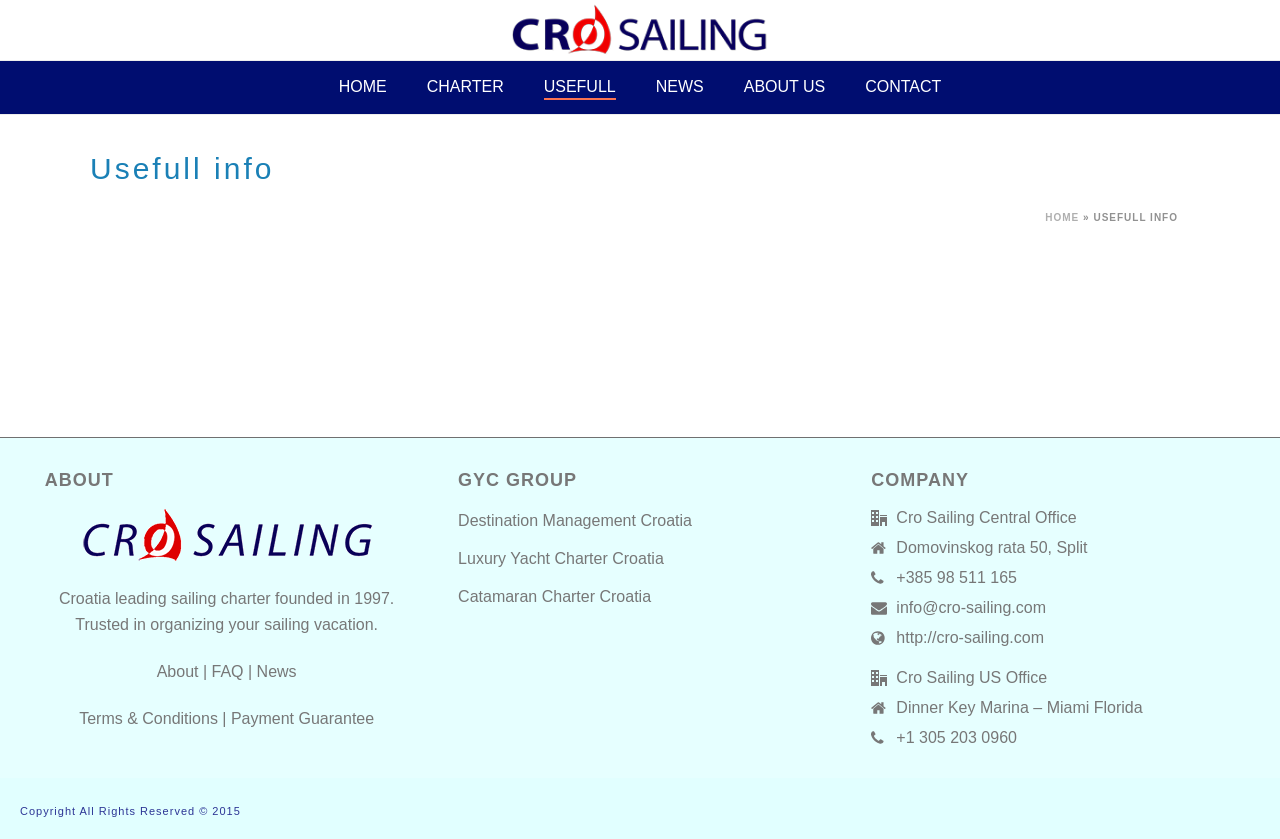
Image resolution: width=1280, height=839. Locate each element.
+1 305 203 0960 (956, 737)
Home (1062, 217)
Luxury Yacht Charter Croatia (561, 558)
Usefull (580, 86)
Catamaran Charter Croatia (554, 596)
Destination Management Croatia (575, 520)
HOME (363, 86)
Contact (903, 86)
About (178, 671)
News (680, 86)
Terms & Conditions (148, 718)
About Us (785, 86)
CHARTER (465, 86)
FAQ (228, 671)
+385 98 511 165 (956, 577)
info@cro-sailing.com (971, 607)
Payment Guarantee (302, 718)
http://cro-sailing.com (970, 637)
